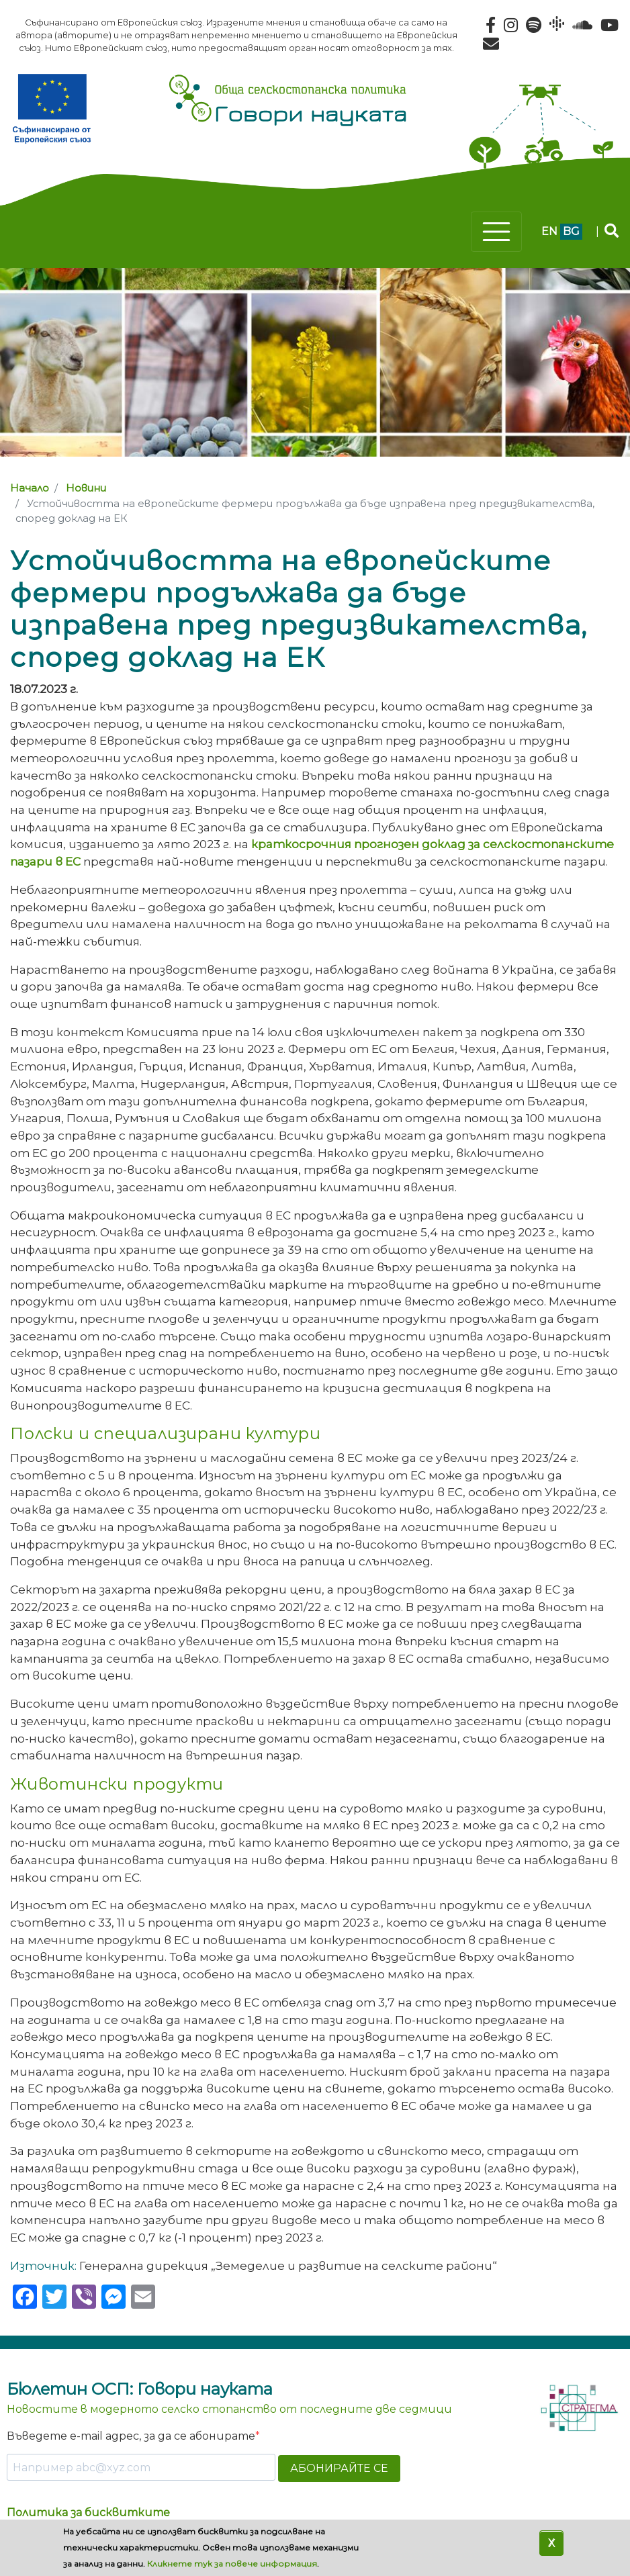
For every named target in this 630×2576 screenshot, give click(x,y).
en (549, 231)
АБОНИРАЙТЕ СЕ (339, 2468)
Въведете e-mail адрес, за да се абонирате (131, 2436)
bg (571, 231)
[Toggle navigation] (496, 232)
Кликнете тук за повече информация (232, 2564)
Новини (86, 488)
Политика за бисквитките (88, 2512)
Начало (29, 488)
